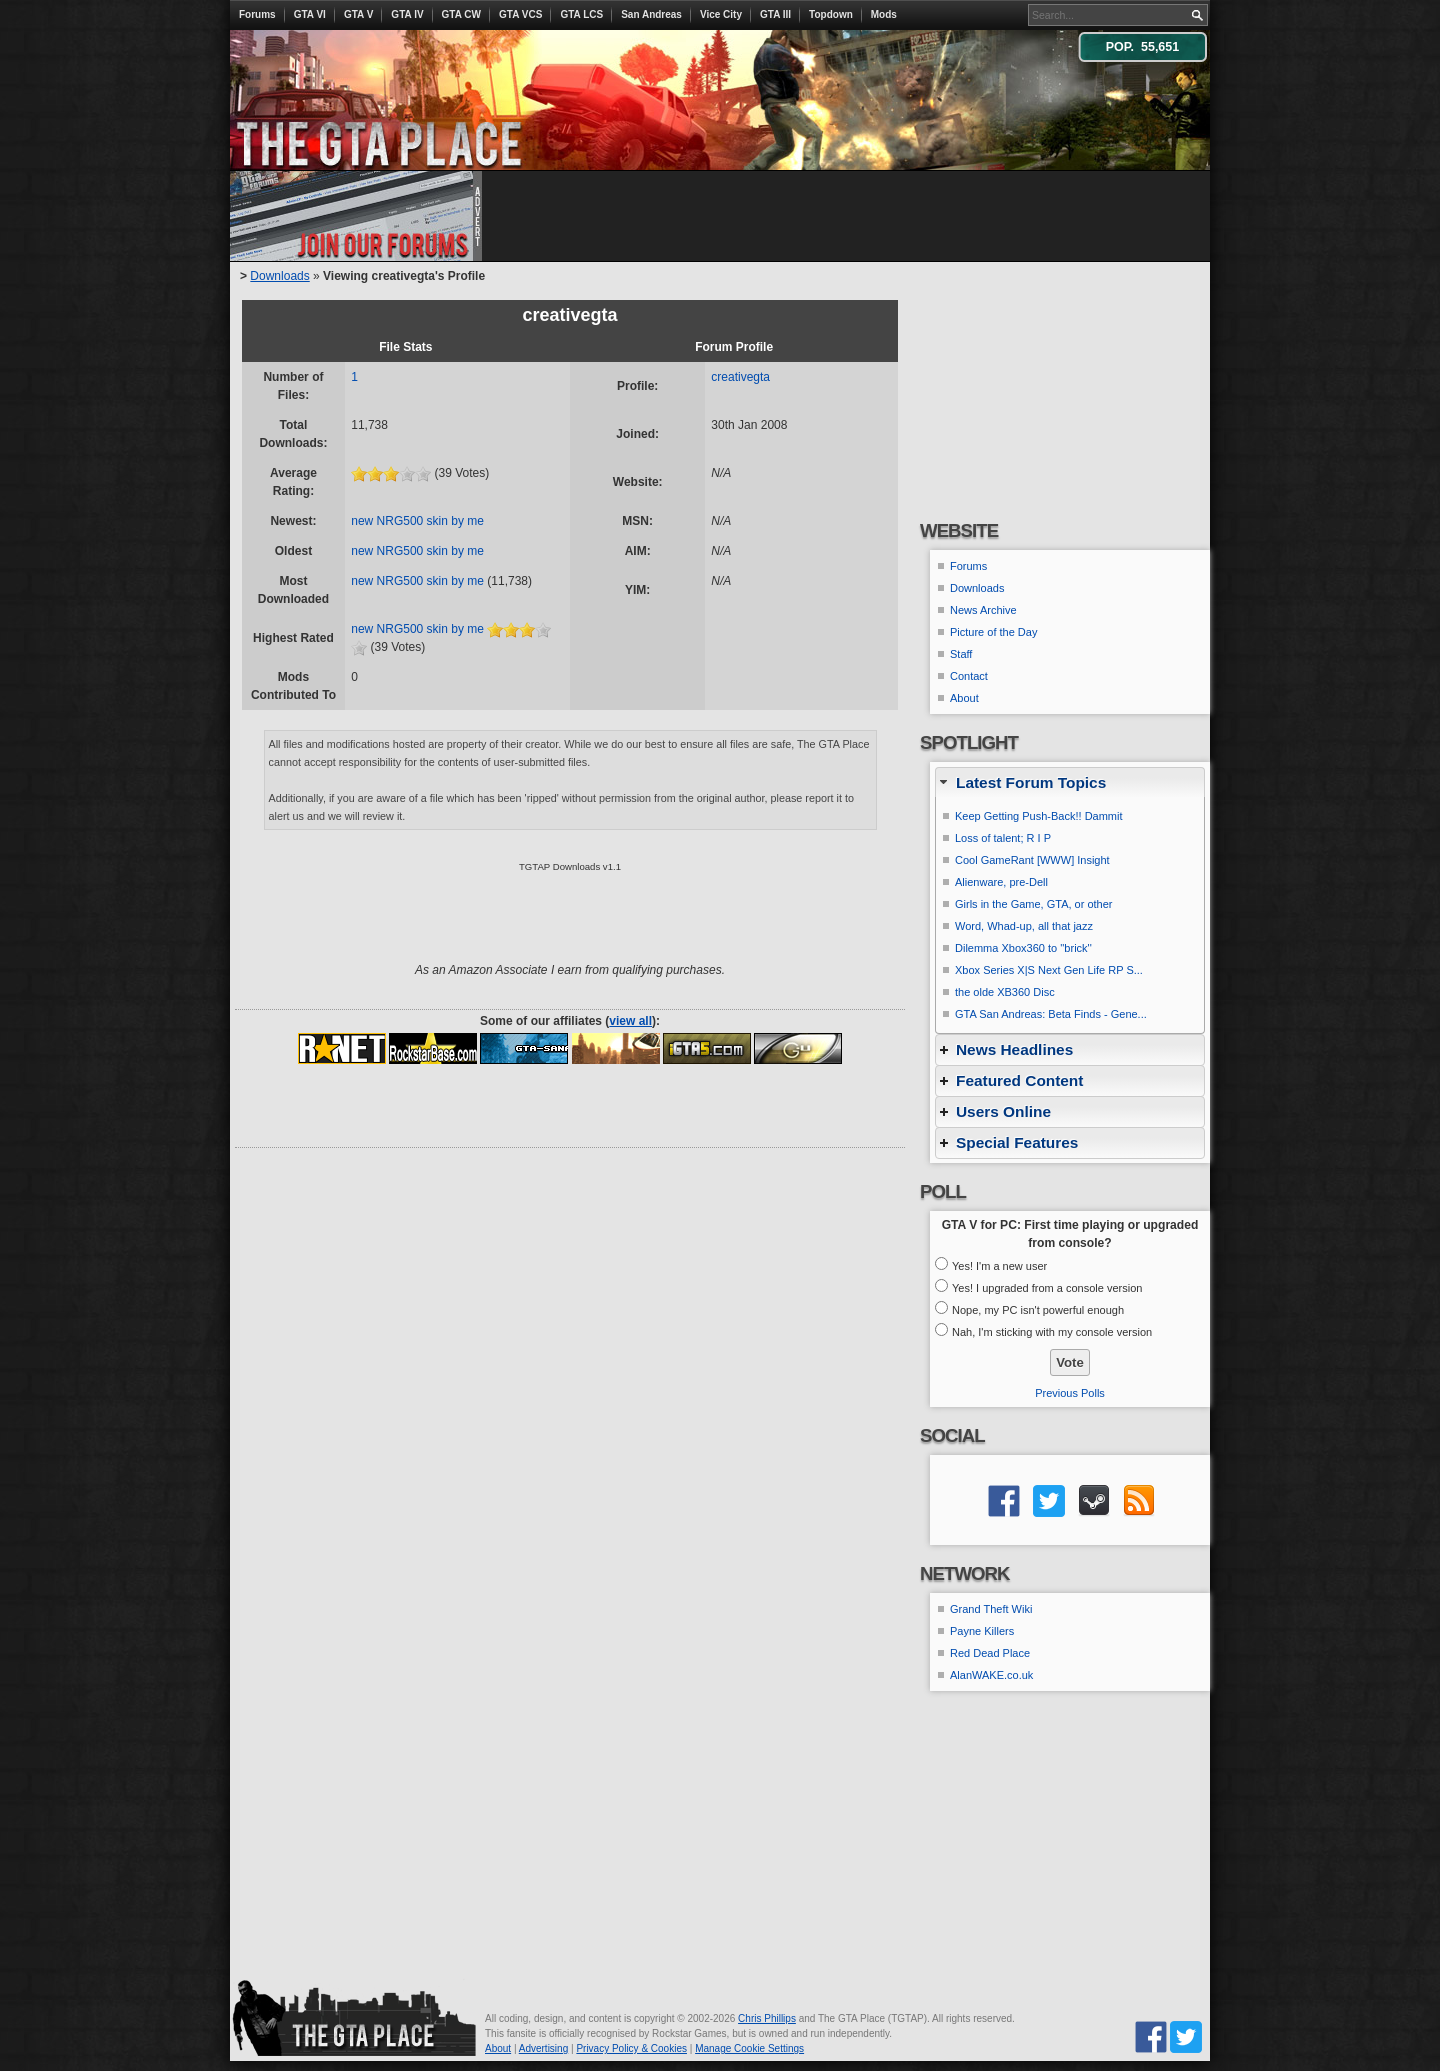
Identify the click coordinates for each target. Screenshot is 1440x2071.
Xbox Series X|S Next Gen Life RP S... (1049, 970)
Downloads (279, 276)
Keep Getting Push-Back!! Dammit (1039, 816)
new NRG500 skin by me (417, 521)
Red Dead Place (990, 1653)
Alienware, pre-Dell (1001, 882)
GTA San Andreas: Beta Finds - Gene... (1051, 1014)
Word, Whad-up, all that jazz (1024, 926)
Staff (961, 654)
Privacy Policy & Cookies (631, 2048)
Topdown (831, 14)
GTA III (775, 14)
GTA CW (461, 14)
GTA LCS (581, 14)
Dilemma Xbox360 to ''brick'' (1023, 948)
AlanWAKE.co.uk (991, 1675)
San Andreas (651, 14)
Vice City (721, 14)
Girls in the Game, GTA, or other (1034, 904)
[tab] (1070, 782)
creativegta (740, 377)
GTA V (358, 14)
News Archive (983, 610)
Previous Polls (1070, 1393)
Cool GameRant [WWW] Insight (1032, 860)
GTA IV (407, 14)
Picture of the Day (993, 632)
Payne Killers (982, 1631)
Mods (884, 14)
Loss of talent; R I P (1003, 838)
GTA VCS (520, 14)
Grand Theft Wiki (991, 1609)
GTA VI (310, 14)
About (964, 698)
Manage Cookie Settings (749, 2048)
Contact (969, 676)
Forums (257, 14)
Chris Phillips (767, 2018)
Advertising (543, 2048)
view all (630, 1021)
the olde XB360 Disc (1005, 992)
